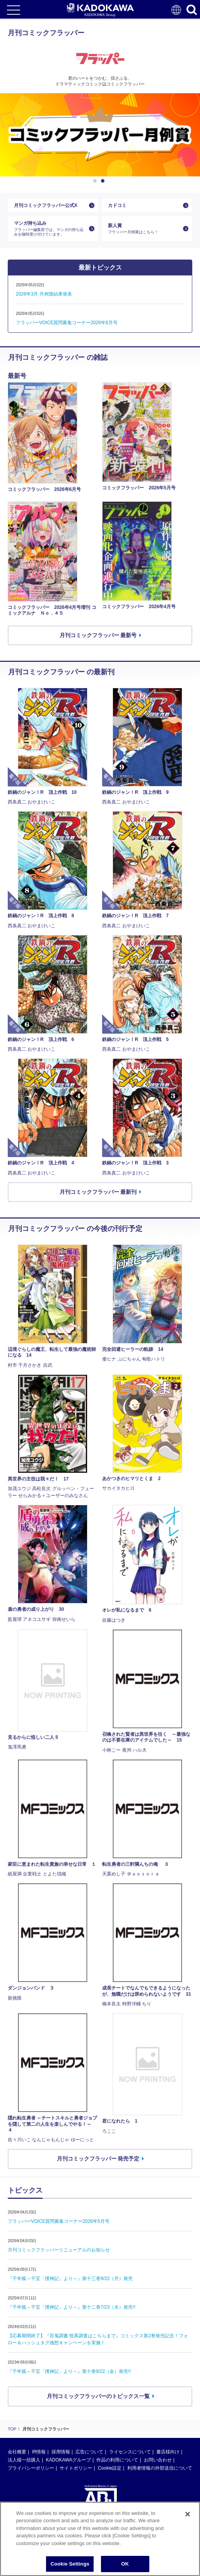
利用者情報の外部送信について (159, 2468)
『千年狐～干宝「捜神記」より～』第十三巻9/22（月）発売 (70, 2278)
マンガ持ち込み (50, 228)
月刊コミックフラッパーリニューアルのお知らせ (59, 2250)
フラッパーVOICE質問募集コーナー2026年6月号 (67, 322)
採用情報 (60, 2452)
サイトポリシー (76, 2468)
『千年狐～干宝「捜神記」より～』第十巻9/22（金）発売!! (69, 2371)
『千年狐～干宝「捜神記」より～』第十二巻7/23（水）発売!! (71, 2307)
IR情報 (39, 2452)
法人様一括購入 (24, 2460)
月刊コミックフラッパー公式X (45, 205)
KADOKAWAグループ (68, 2460)
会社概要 (17, 2452)
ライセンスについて (130, 2452)
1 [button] (96, 181)
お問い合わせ (158, 2460)
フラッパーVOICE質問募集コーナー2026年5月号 (58, 2221)
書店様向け (167, 2452)
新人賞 (144, 228)
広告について (89, 2452)
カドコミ (117, 205)
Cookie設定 (109, 2468)
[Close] (187, 2514)
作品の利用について (117, 2460)
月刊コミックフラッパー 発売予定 (98, 2158)
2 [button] (104, 181)
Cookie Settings (70, 2564)
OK (125, 2564)
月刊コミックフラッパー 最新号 (98, 635)
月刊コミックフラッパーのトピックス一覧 (98, 2396)
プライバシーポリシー (31, 2468)
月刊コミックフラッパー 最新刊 (98, 1192)
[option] (100, 134)
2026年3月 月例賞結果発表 (44, 294)
